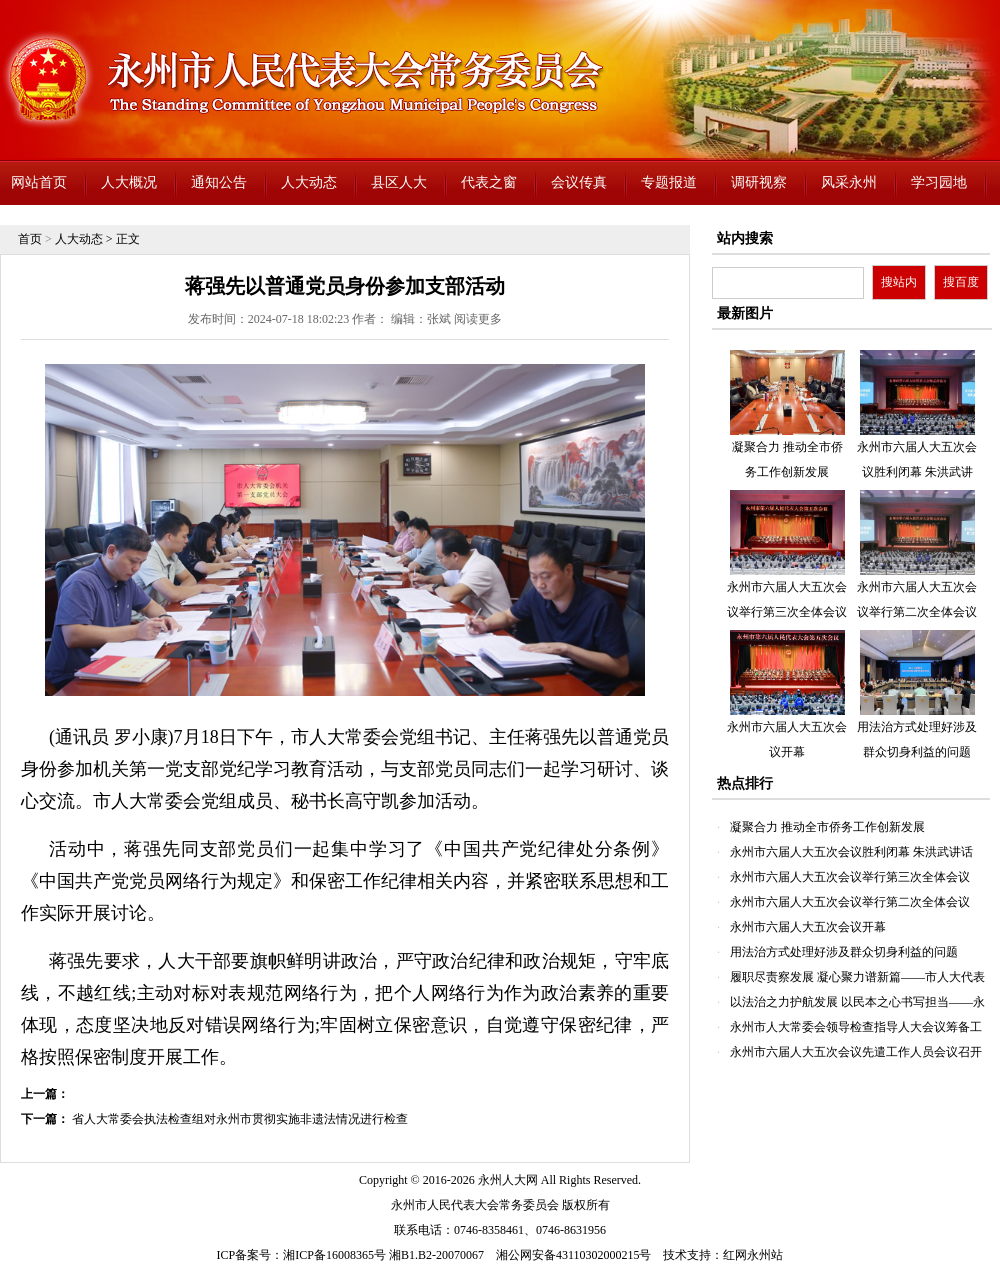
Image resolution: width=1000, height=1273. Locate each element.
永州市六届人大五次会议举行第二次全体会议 (850, 902)
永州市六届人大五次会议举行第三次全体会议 (850, 877)
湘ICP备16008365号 (334, 1255)
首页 (30, 239)
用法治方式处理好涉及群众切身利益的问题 (844, 952)
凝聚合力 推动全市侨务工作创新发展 (827, 827)
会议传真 (579, 182)
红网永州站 (753, 1255)
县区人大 (399, 182)
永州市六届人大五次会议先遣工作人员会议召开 (856, 1052)
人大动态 (309, 182)
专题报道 (669, 182)
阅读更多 (478, 319)
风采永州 (849, 182)
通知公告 (219, 182)
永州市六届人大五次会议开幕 (808, 927)
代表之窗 (489, 182)
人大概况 (129, 182)
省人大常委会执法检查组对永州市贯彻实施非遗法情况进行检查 (240, 1119)
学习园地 (939, 182)
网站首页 (39, 182)
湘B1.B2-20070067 (436, 1255)
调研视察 (759, 182)
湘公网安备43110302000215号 (574, 1255)
